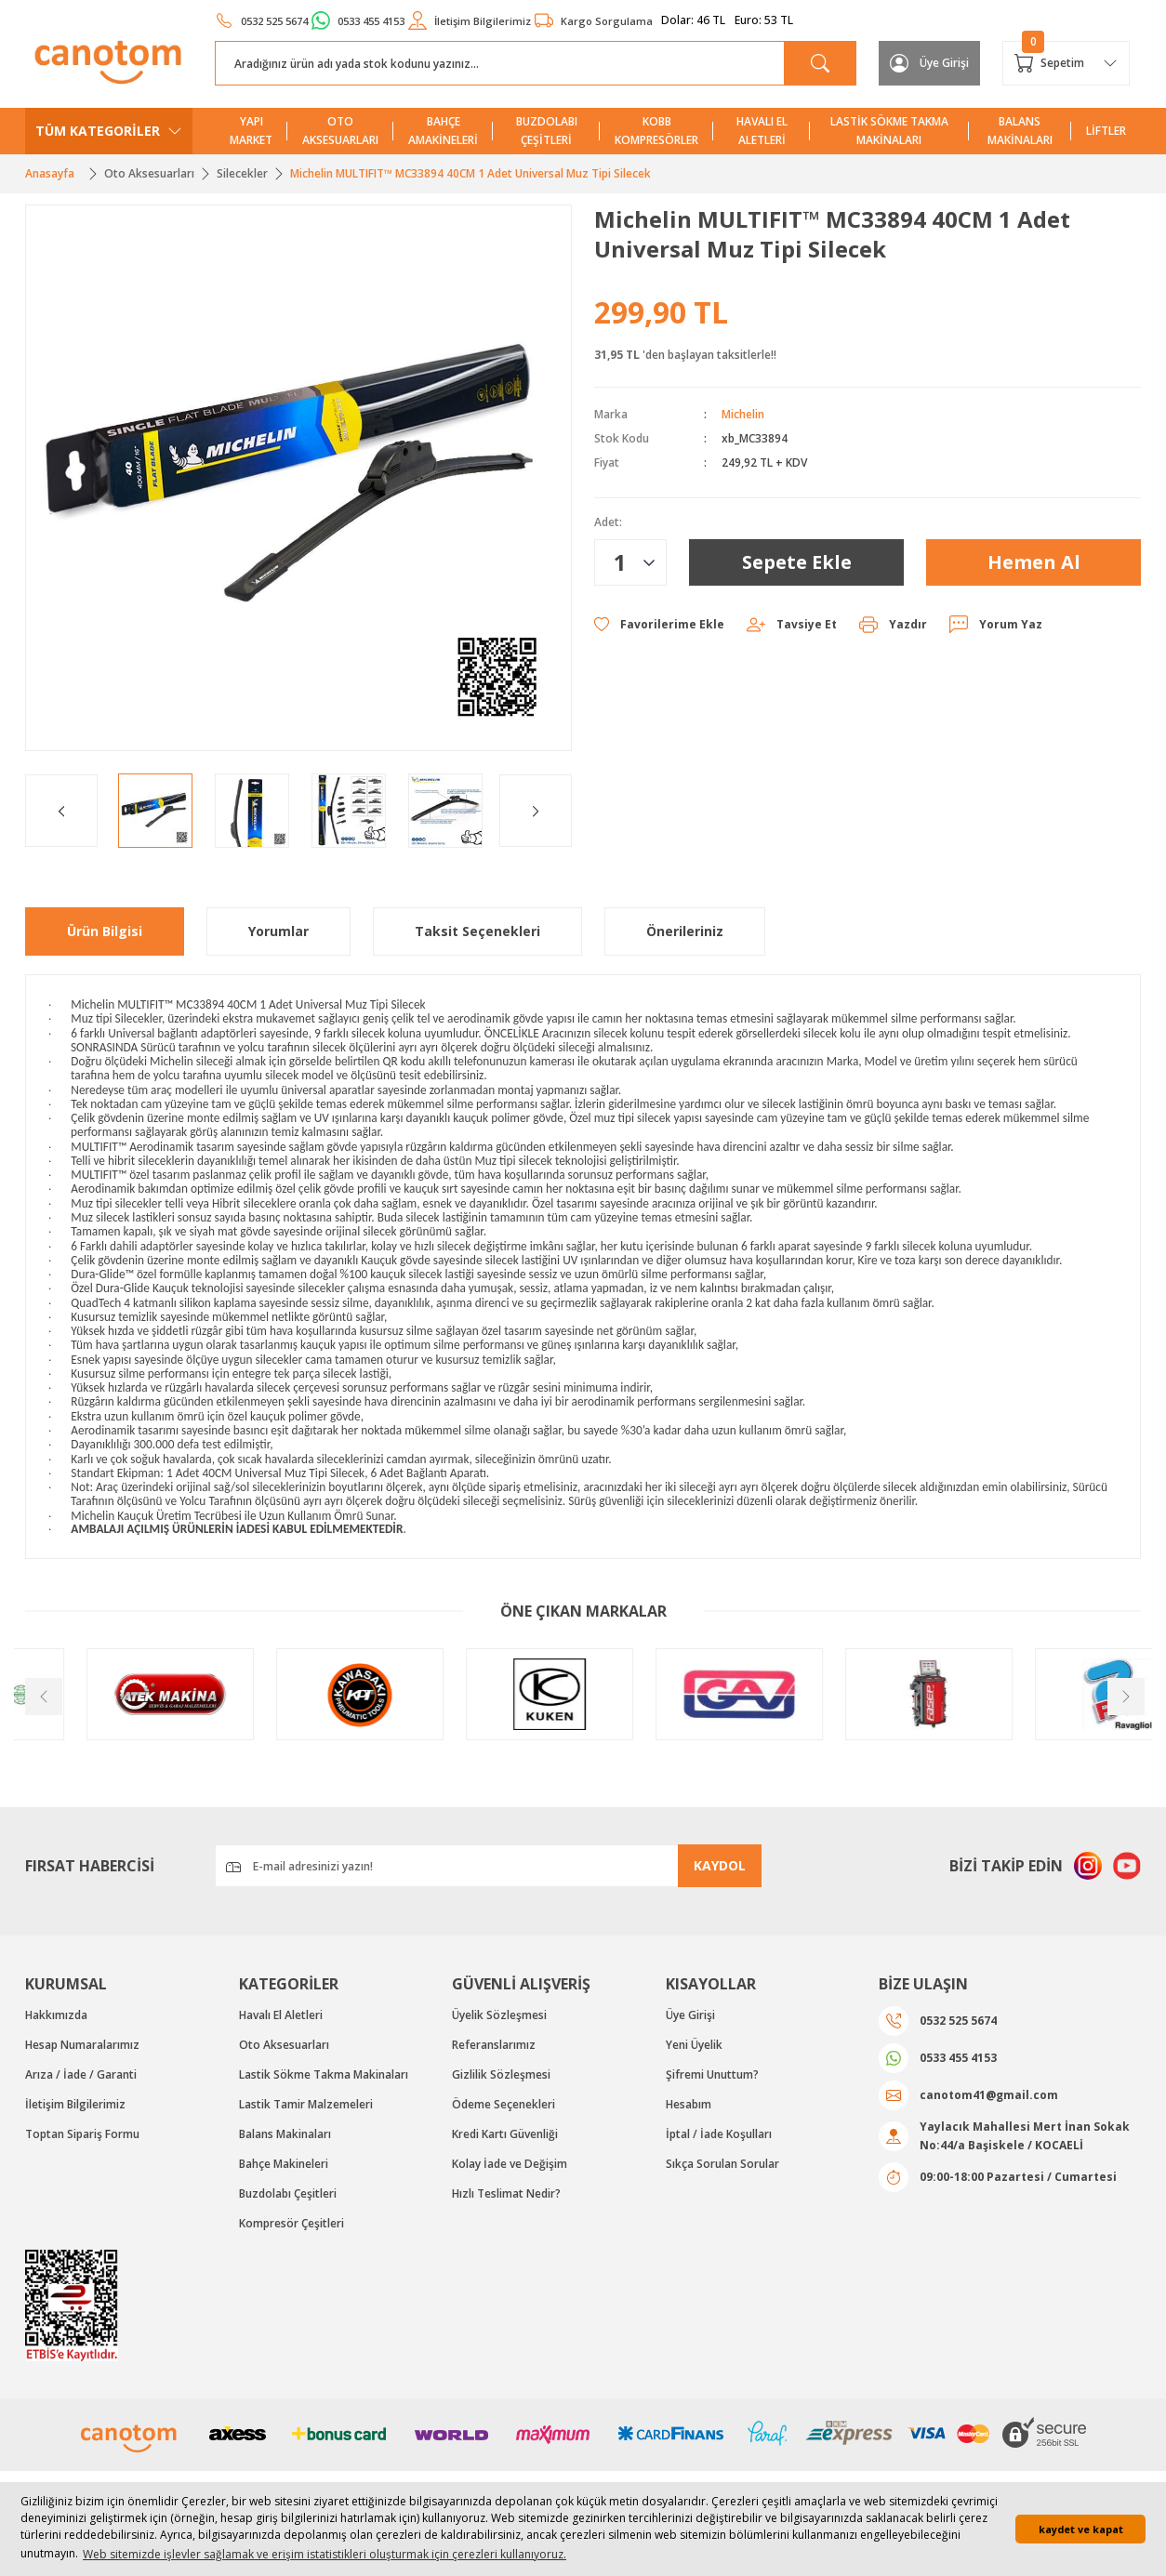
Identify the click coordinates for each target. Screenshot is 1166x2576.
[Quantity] (630, 562)
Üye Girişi (690, 2015)
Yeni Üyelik (694, 2045)
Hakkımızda (56, 2015)
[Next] (535, 810)
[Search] (535, 63)
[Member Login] (929, 63)
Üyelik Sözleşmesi (499, 2015)
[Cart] (1066, 63)
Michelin (743, 414)
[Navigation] (108, 131)
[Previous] (61, 810)
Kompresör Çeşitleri (291, 2223)
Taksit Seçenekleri (477, 931)
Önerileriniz (684, 931)
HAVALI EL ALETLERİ (762, 130)
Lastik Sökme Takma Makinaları (323, 2074)
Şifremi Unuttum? (712, 2074)
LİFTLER (1106, 131)
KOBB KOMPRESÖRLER (656, 130)
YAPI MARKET (251, 130)
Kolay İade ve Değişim (509, 2164)
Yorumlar (278, 931)
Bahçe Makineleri (283, 2164)
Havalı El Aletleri (281, 2015)
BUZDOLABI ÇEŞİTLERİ (546, 130)
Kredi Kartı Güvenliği (505, 2134)
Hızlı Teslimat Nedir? (506, 2193)
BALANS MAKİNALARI (1020, 130)
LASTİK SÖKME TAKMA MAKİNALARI (889, 130)
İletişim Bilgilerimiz (75, 2104)
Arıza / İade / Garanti (81, 2074)
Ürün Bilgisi (104, 931)
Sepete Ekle (797, 562)
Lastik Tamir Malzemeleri (306, 2104)
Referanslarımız (494, 2045)
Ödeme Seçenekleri (503, 2104)
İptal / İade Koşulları (719, 2134)
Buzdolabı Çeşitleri (288, 2193)
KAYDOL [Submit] (720, 1865)
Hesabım (688, 2104)
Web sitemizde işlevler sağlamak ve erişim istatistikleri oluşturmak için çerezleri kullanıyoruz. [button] (324, 2554)
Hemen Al (1033, 562)
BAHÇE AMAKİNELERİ (443, 130)
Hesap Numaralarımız (82, 2045)
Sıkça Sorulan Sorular (722, 2164)
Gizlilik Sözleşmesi (501, 2074)
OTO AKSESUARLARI (340, 130)
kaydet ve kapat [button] (1081, 2529)
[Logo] (108, 62)
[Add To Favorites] (659, 624)
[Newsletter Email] (488, 1865)
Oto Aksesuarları (284, 2045)
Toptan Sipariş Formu (82, 2134)
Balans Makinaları (285, 2134)
